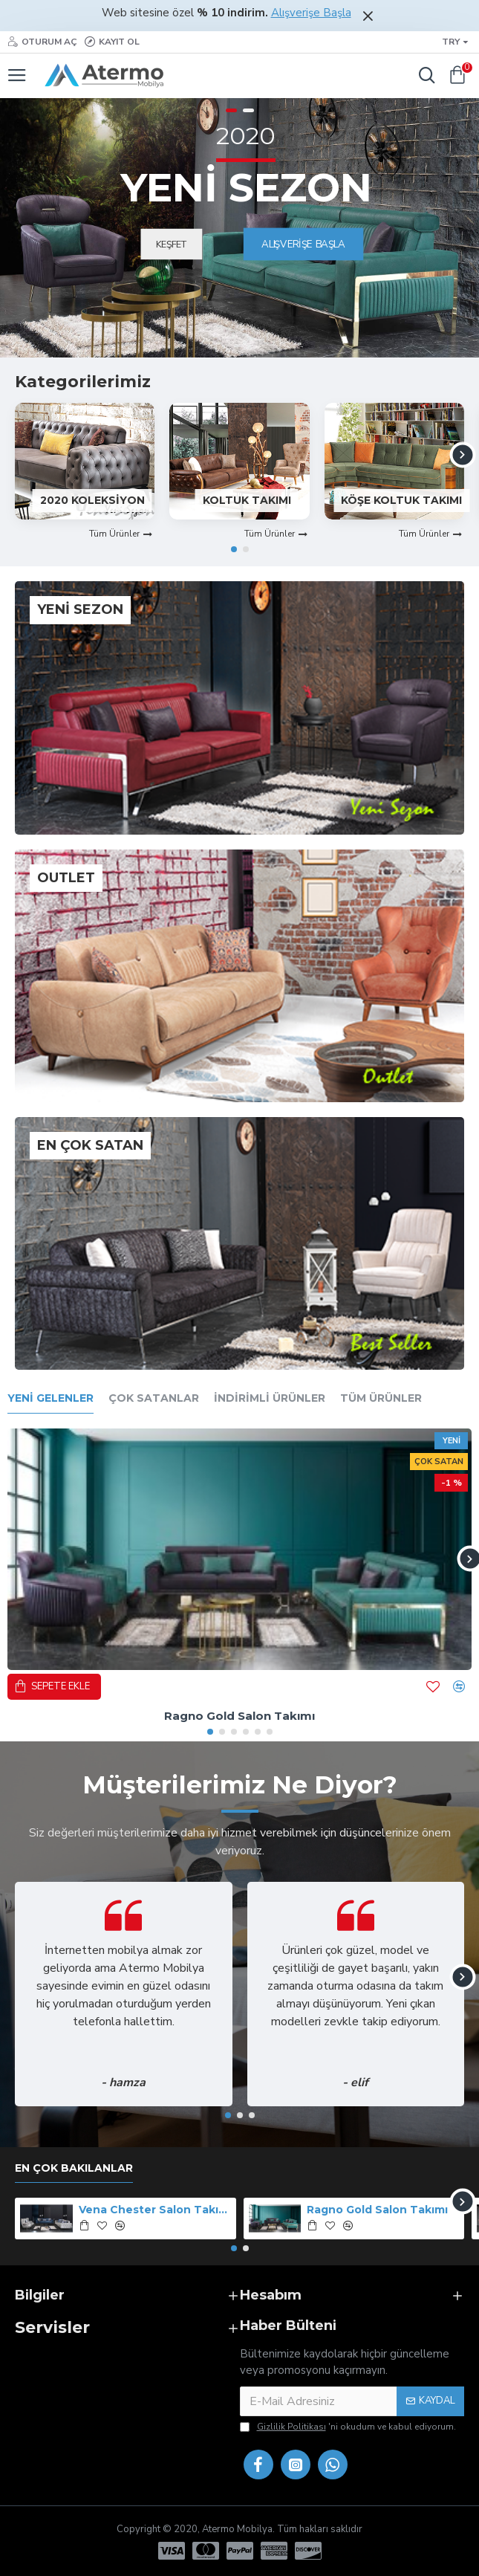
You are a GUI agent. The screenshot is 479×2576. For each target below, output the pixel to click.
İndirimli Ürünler (269, 1398)
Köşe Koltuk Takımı (401, 500)
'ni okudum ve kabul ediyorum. (348, 2426)
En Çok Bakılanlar (74, 2168)
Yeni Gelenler (50, 1398)
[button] (462, 455)
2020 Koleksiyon (92, 500)
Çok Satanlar (153, 1398)
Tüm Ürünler (381, 1398)
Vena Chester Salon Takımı (155, 2209)
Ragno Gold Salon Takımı (239, 1716)
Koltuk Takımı (247, 500)
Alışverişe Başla (311, 12)
